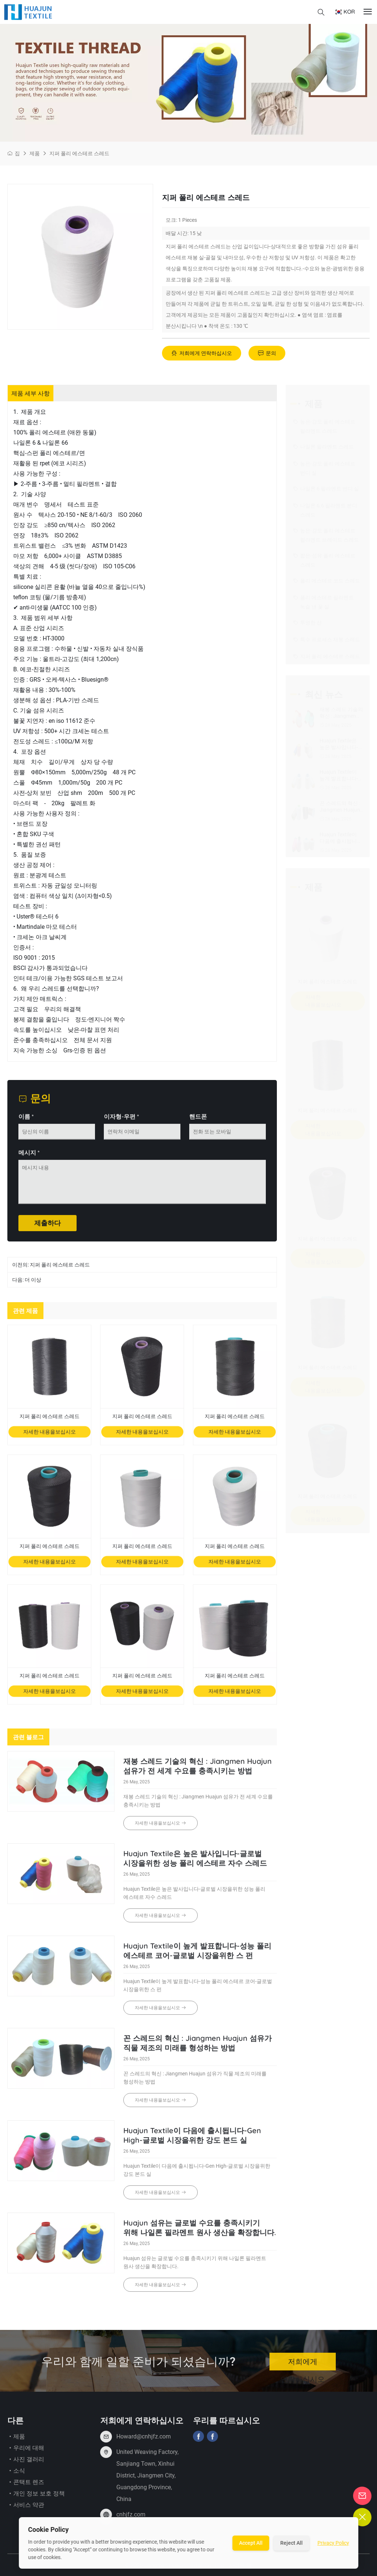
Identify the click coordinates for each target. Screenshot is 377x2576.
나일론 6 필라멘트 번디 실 (326, 489)
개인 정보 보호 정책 (36, 2499)
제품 (34, 153)
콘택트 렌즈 (25, 2487)
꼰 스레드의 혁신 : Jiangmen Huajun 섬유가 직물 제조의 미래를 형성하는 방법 (197, 2048)
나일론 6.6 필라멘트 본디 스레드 (325, 509)
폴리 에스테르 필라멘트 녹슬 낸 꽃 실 (323, 601)
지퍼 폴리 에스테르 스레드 (79, 153)
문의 (267, 353)
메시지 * (29, 1158)
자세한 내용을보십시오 (49, 1437)
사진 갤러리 (25, 2465)
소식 (16, 2476)
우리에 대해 (25, 2453)
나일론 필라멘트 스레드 (323, 447)
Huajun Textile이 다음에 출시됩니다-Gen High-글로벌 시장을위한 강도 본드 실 (192, 2141)
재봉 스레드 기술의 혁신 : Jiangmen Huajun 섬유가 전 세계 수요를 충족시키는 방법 (197, 1771)
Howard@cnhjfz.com (143, 2442)
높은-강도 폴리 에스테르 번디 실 (324, 467)
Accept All (251, 2543)
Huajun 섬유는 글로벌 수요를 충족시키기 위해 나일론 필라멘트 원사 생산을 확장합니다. (199, 2233)
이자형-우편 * (121, 1122)
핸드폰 (198, 1122)
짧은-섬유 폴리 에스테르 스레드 (324, 559)
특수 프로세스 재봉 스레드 (326, 640)
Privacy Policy (333, 2543)
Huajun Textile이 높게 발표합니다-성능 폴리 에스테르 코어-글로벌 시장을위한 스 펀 (197, 1956)
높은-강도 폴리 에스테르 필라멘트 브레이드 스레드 (326, 534)
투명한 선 (307, 623)
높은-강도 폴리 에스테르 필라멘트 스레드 (324, 425)
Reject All (291, 2543)
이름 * (26, 1122)
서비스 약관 (25, 2510)
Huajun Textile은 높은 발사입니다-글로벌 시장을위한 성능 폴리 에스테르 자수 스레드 (195, 1864)
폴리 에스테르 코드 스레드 (326, 581)
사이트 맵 (240, 2571)
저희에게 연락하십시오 (201, 353)
